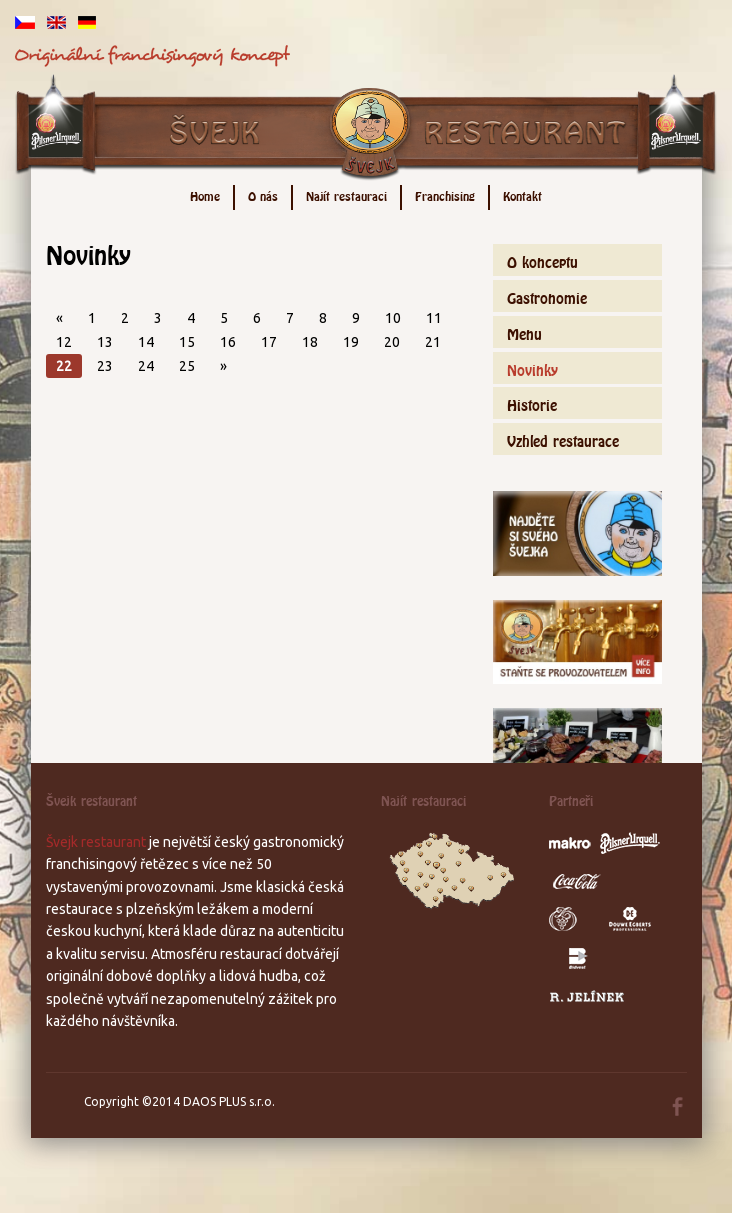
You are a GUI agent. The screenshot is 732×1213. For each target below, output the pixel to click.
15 (187, 342)
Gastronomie (547, 295)
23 (105, 366)
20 (392, 342)
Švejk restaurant (96, 842)
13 (105, 342)
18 (310, 342)
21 (433, 342)
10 (393, 318)
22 (64, 366)
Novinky (532, 367)
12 (64, 342)
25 (187, 366)
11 (434, 318)
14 (146, 342)
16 (228, 342)
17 (269, 342)
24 (146, 366)
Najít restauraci (346, 194)
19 (351, 342)
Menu (524, 331)
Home (205, 194)
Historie (532, 402)
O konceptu (542, 259)
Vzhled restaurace (563, 438)
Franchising (445, 194)
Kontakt (522, 194)
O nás (263, 194)
